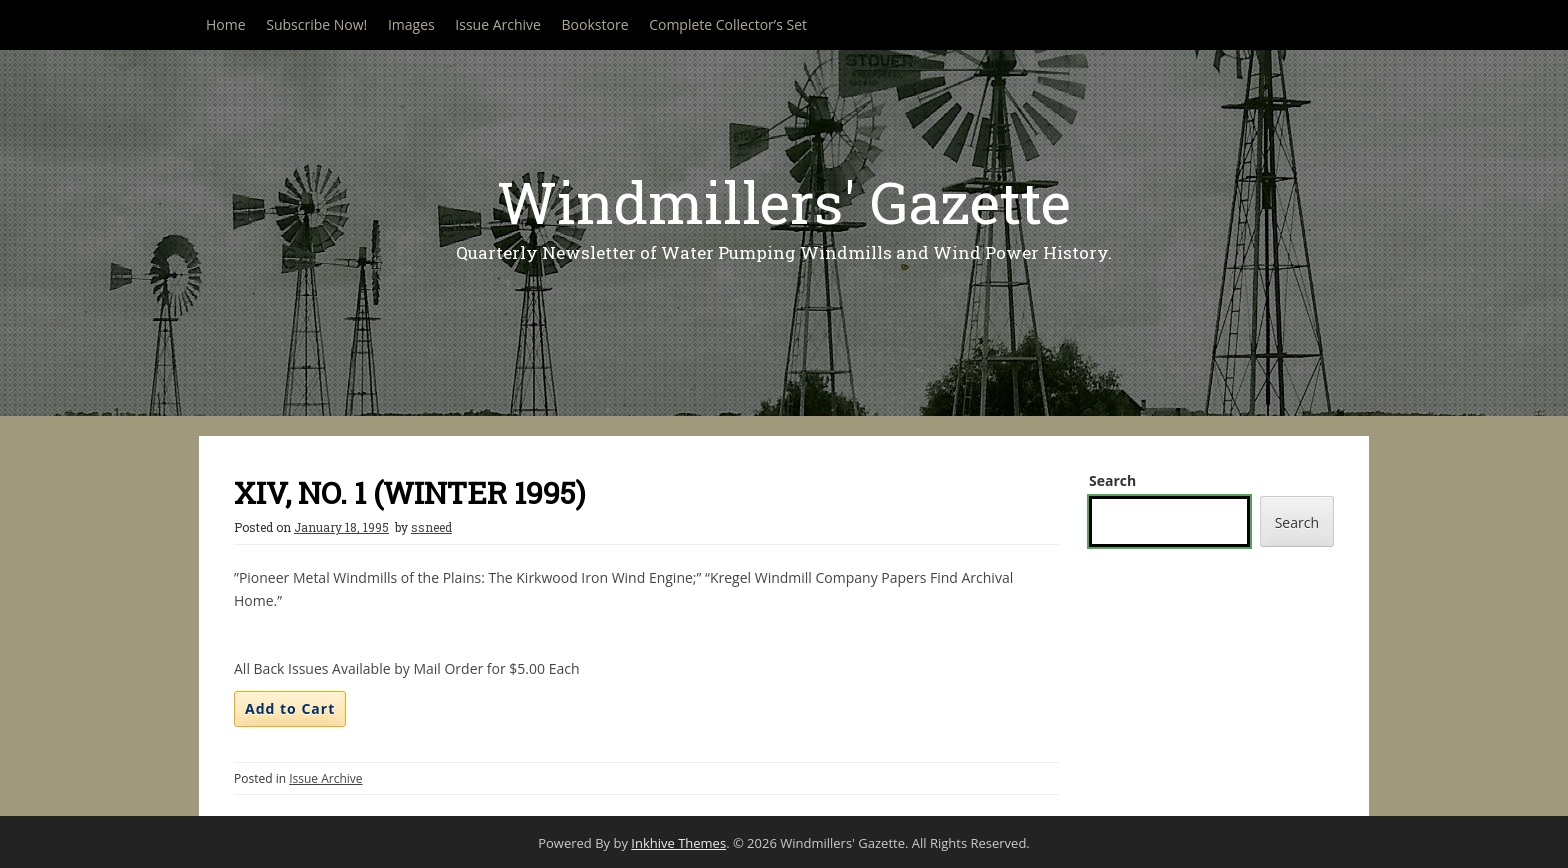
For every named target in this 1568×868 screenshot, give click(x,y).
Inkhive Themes (678, 843)
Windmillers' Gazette (784, 201)
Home (226, 24)
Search (1112, 480)
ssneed (431, 527)
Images (411, 24)
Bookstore (595, 24)
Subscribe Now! (316, 24)
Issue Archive (498, 24)
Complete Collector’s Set (728, 24)
